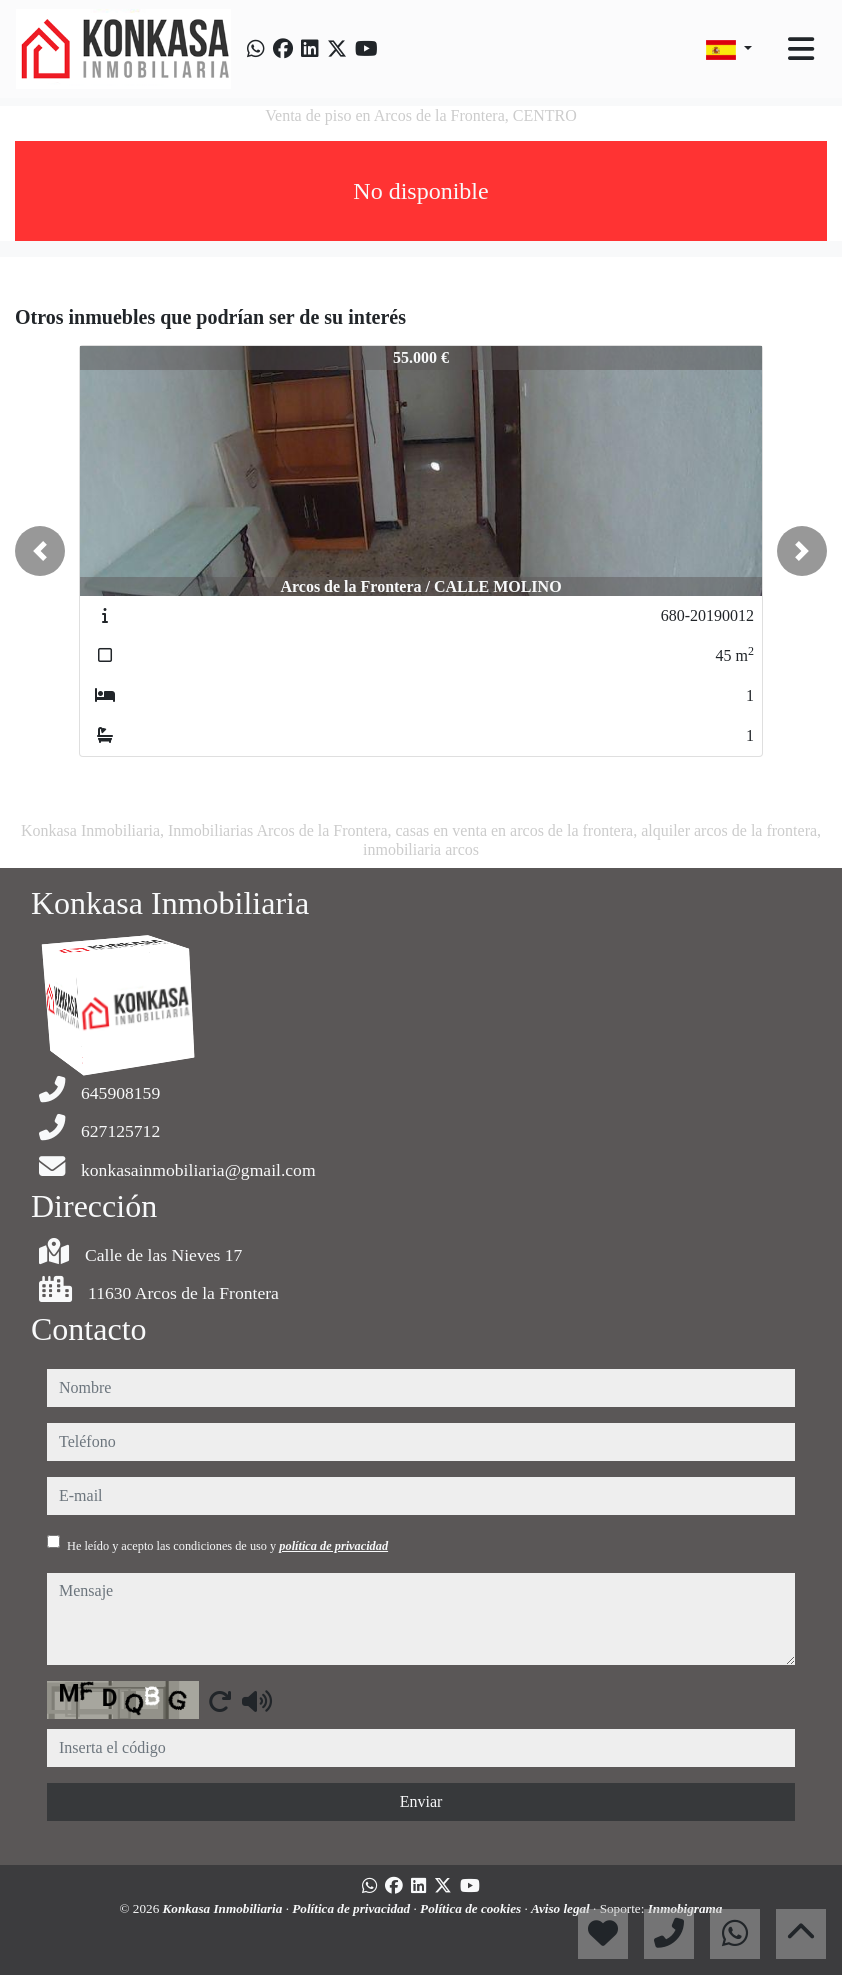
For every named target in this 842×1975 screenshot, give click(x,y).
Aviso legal (562, 1908)
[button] (40, 551)
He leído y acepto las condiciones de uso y (227, 1546)
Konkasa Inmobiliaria (224, 1908)
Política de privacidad (352, 1908)
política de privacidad (333, 1546)
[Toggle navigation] (801, 49)
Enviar (421, 1801)
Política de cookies (472, 1908)
